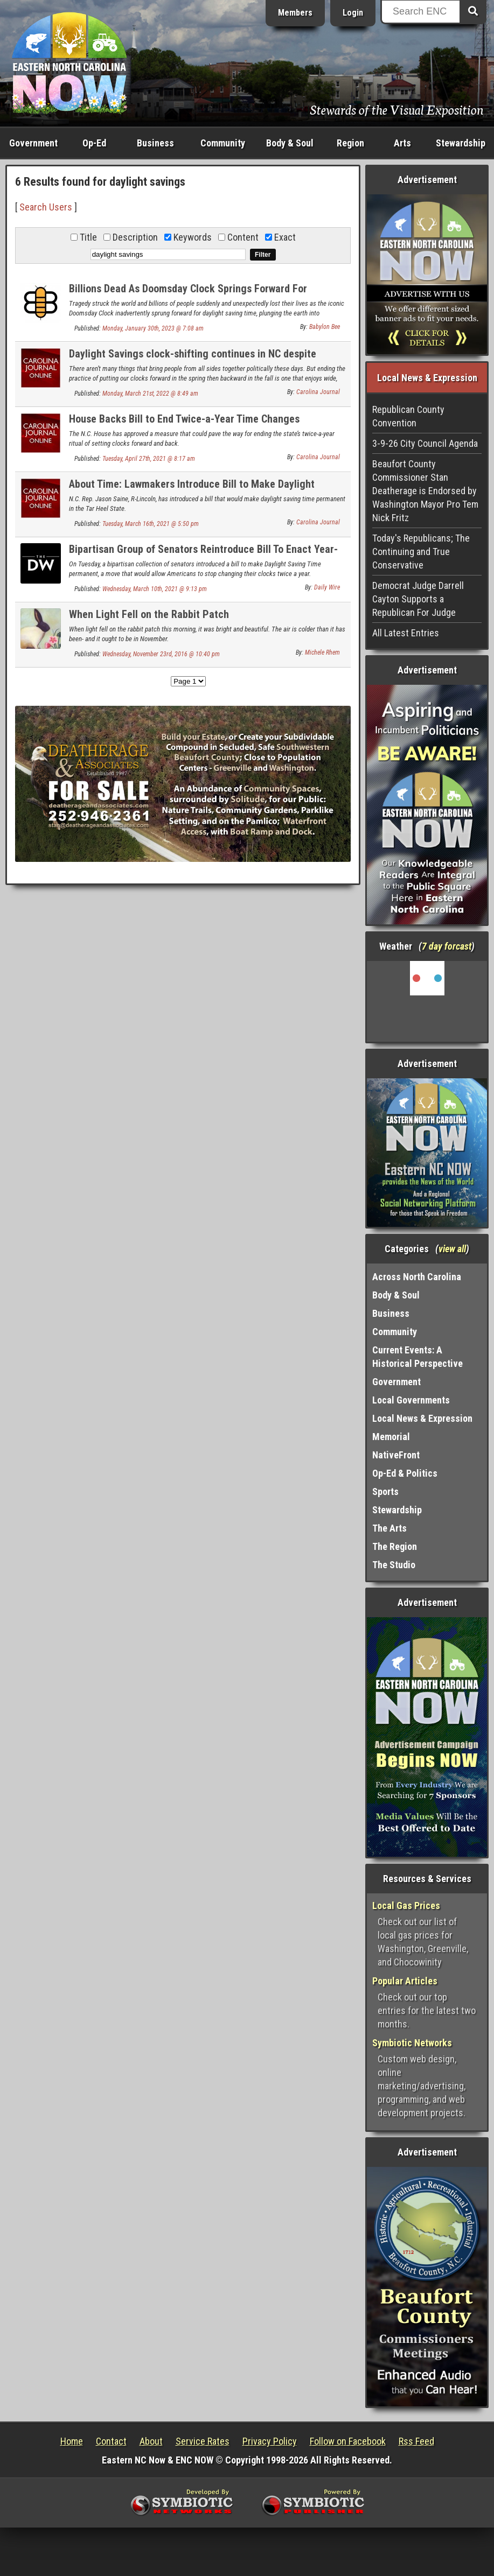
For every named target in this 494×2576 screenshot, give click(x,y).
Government (33, 143)
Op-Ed (94, 143)
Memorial (391, 1436)
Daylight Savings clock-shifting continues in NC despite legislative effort (192, 360)
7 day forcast (446, 946)
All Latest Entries (405, 632)
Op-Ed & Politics (404, 1473)
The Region (394, 1546)
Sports (385, 1491)
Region (350, 143)
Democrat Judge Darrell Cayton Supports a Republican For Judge (418, 599)
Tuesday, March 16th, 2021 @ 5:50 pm (150, 524)
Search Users (45, 207)
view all (452, 1248)
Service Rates (202, 2441)
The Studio (393, 1564)
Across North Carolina (416, 1276)
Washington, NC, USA (427, 1001)
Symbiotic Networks (412, 2042)
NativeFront (396, 1455)
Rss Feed (416, 2441)
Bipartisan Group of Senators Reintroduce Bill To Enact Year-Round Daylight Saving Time (203, 555)
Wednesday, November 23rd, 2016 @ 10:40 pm (161, 654)
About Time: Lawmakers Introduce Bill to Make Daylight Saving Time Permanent (192, 490)
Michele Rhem (322, 652)
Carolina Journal (318, 392)
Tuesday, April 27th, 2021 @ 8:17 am (148, 458)
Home (71, 2441)
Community (222, 143)
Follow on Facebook (348, 2441)
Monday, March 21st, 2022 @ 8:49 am (150, 393)
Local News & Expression (422, 1418)
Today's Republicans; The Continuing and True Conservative (421, 551)
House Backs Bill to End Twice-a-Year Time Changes (184, 418)
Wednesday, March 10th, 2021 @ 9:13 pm (154, 589)
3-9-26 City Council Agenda (425, 443)
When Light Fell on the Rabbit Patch (149, 614)
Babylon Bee (324, 327)
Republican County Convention (408, 416)
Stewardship (460, 143)
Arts (402, 143)
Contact (111, 2441)
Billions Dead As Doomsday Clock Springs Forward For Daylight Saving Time (188, 294)
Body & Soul (290, 143)
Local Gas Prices (406, 1905)
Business (155, 143)
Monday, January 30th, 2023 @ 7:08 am (153, 328)
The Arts (389, 1528)
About (151, 2441)
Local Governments (411, 1400)
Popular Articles (404, 1981)
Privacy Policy (269, 2441)
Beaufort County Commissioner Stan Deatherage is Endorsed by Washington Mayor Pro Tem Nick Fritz (425, 490)
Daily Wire (327, 587)
